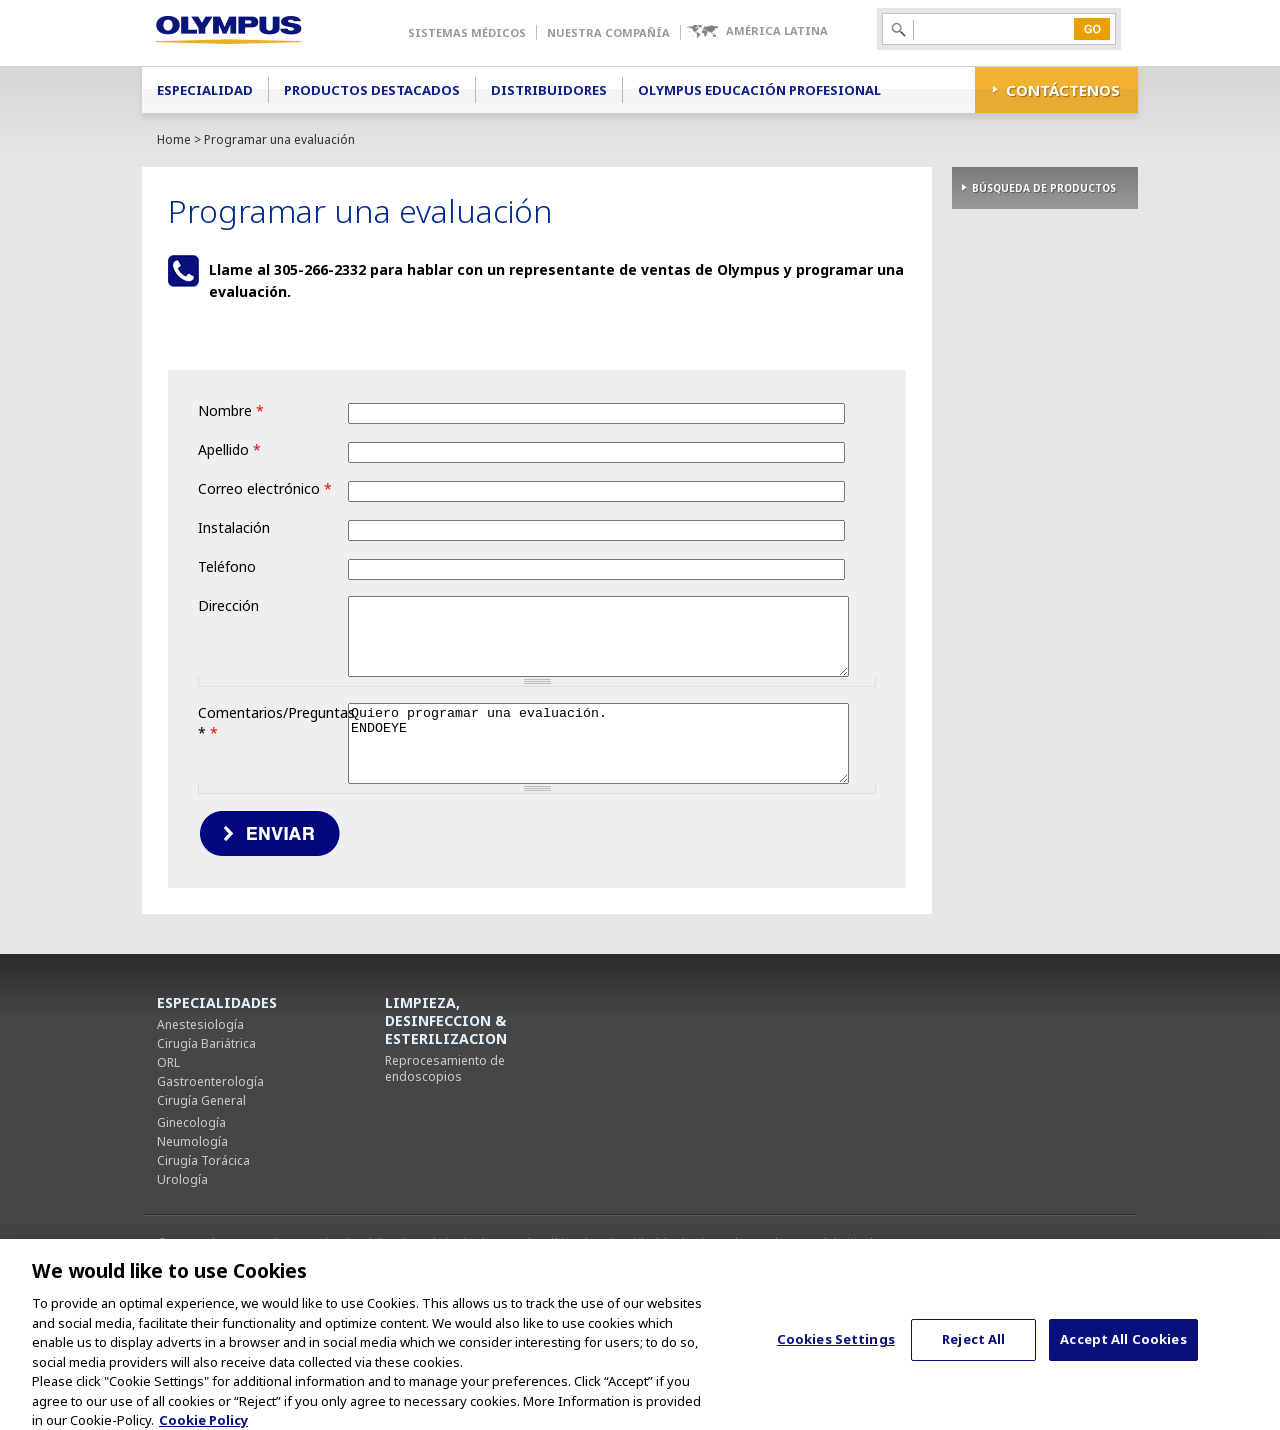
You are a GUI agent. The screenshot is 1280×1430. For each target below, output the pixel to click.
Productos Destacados (372, 90)
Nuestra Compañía (608, 32)
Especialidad (205, 90)
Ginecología (191, 1211)
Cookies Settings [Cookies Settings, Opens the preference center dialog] (836, 1353)
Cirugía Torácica (203, 1249)
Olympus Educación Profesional (759, 90)
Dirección (228, 605)
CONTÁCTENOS (1063, 90)
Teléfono (227, 566)
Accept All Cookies (1123, 1353)
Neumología (192, 1230)
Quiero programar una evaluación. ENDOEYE (478, 825)
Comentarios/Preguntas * (273, 757)
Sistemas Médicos (467, 32)
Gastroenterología (210, 1170)
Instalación (234, 527)
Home (174, 139)
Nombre (231, 410)
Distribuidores (549, 90)
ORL (168, 1151)
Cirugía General (201, 1189)
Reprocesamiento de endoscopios (445, 1157)
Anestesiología (200, 1113)
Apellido (229, 449)
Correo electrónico (265, 488)
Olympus (257, 33)
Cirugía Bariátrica (206, 1132)
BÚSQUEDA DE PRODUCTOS (1044, 188)
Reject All (973, 1353)
